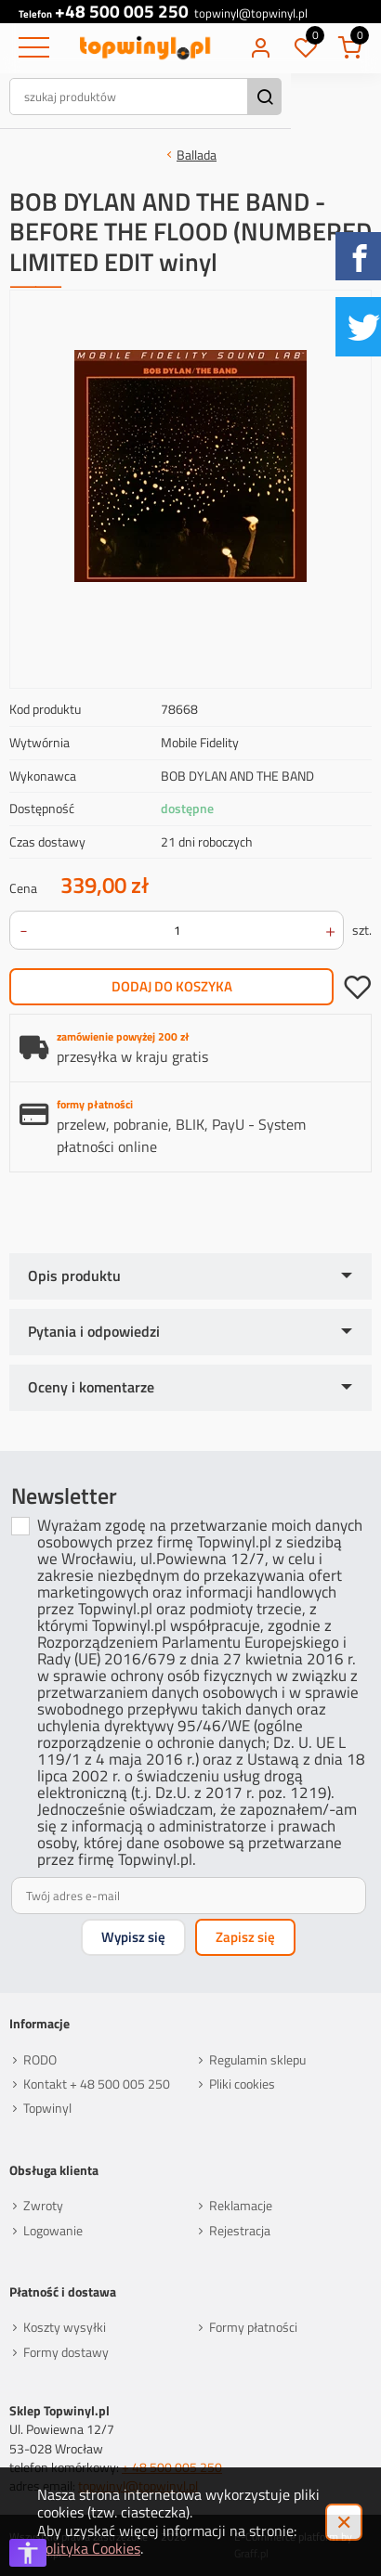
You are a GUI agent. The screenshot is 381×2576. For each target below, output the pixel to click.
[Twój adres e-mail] (188, 1895)
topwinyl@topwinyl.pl (254, 13)
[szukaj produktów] (175, 96)
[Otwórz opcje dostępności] (27, 2553)
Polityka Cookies (88, 2548)
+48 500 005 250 (122, 11)
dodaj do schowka (357, 987)
